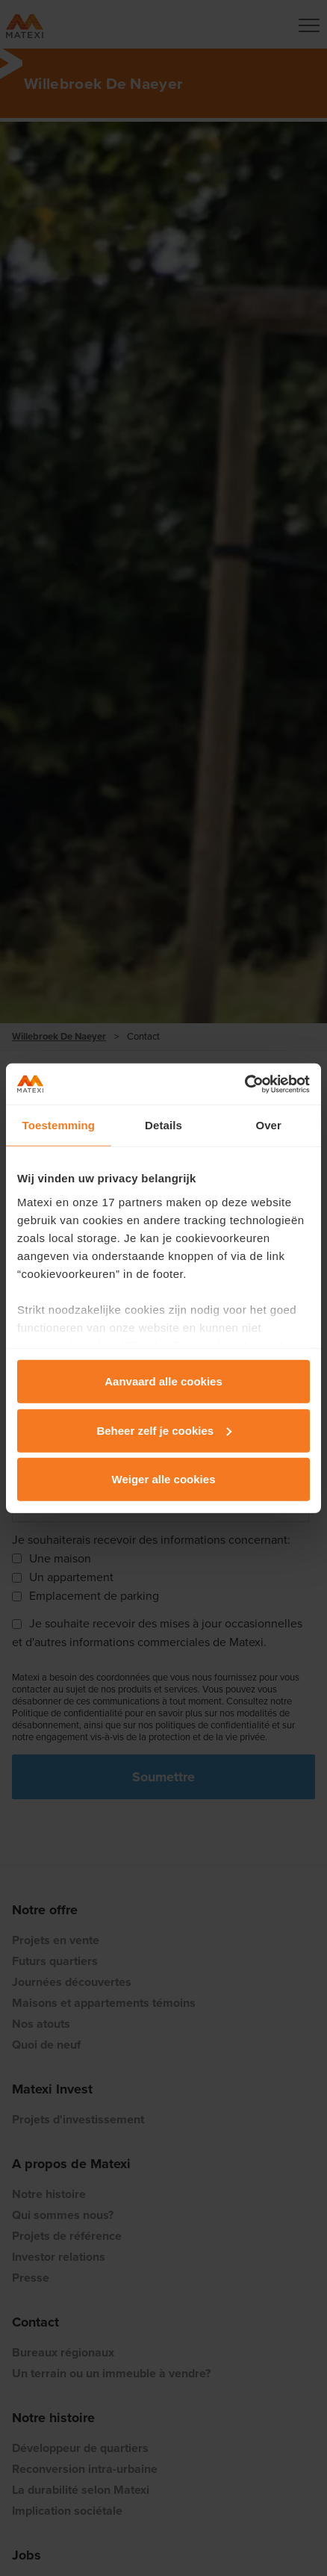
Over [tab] (268, 1125)
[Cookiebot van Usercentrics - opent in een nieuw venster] (244, 1083)
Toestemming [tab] (59, 1125)
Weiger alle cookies (164, 1479)
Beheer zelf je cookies (163, 1430)
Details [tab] (163, 1125)
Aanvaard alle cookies (163, 1381)
